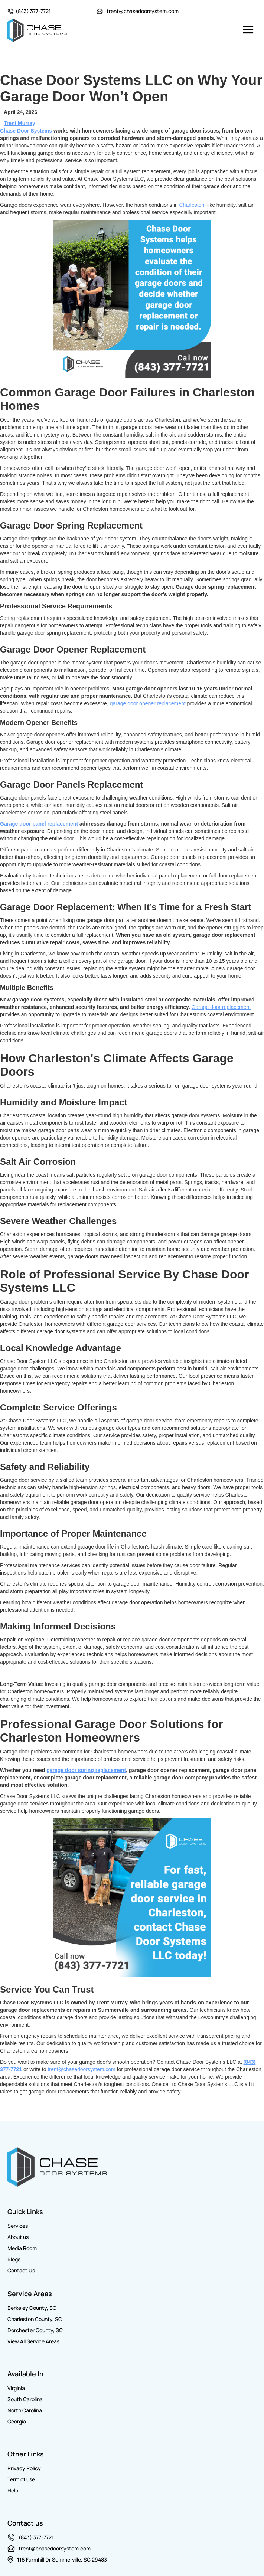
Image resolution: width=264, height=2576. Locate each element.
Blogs (13, 2259)
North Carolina (24, 2410)
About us (18, 2236)
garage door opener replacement (148, 703)
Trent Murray (19, 123)
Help (12, 2490)
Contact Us (21, 2270)
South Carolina (25, 2399)
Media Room (22, 2248)
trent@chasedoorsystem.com (143, 10)
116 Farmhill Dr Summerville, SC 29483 (62, 2559)
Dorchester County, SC (35, 2330)
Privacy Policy (24, 2468)
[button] (248, 30)
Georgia (16, 2421)
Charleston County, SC (34, 2318)
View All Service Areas (33, 2341)
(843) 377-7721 (33, 10)
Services (17, 2225)
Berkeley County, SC (31, 2307)
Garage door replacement (221, 1007)
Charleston (191, 205)
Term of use (21, 2479)
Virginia (16, 2388)
